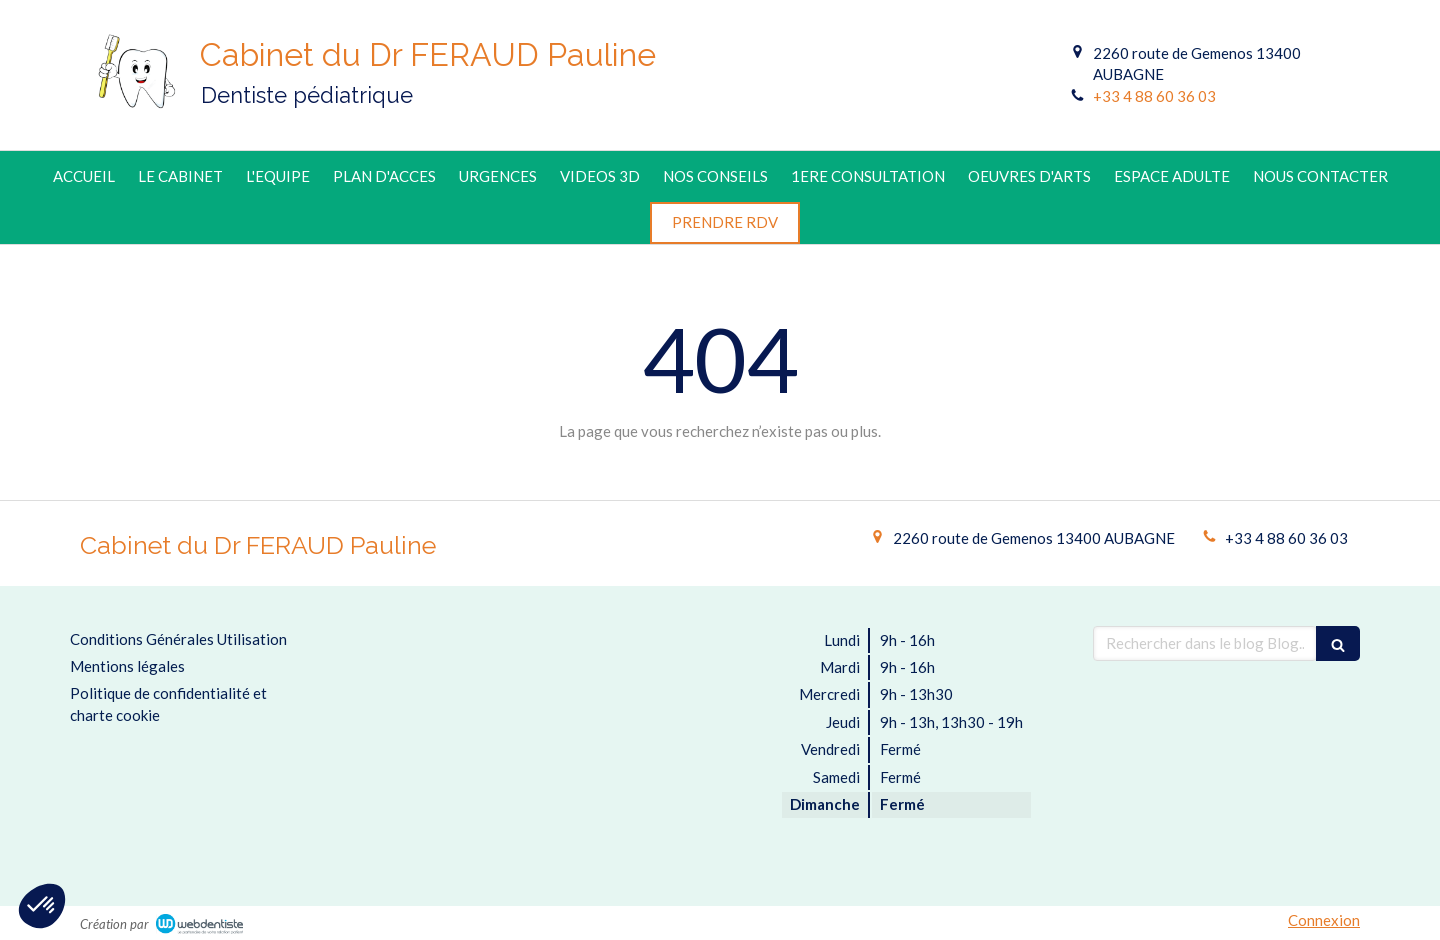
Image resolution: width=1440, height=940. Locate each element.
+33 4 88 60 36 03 (1154, 96)
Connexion (1324, 920)
